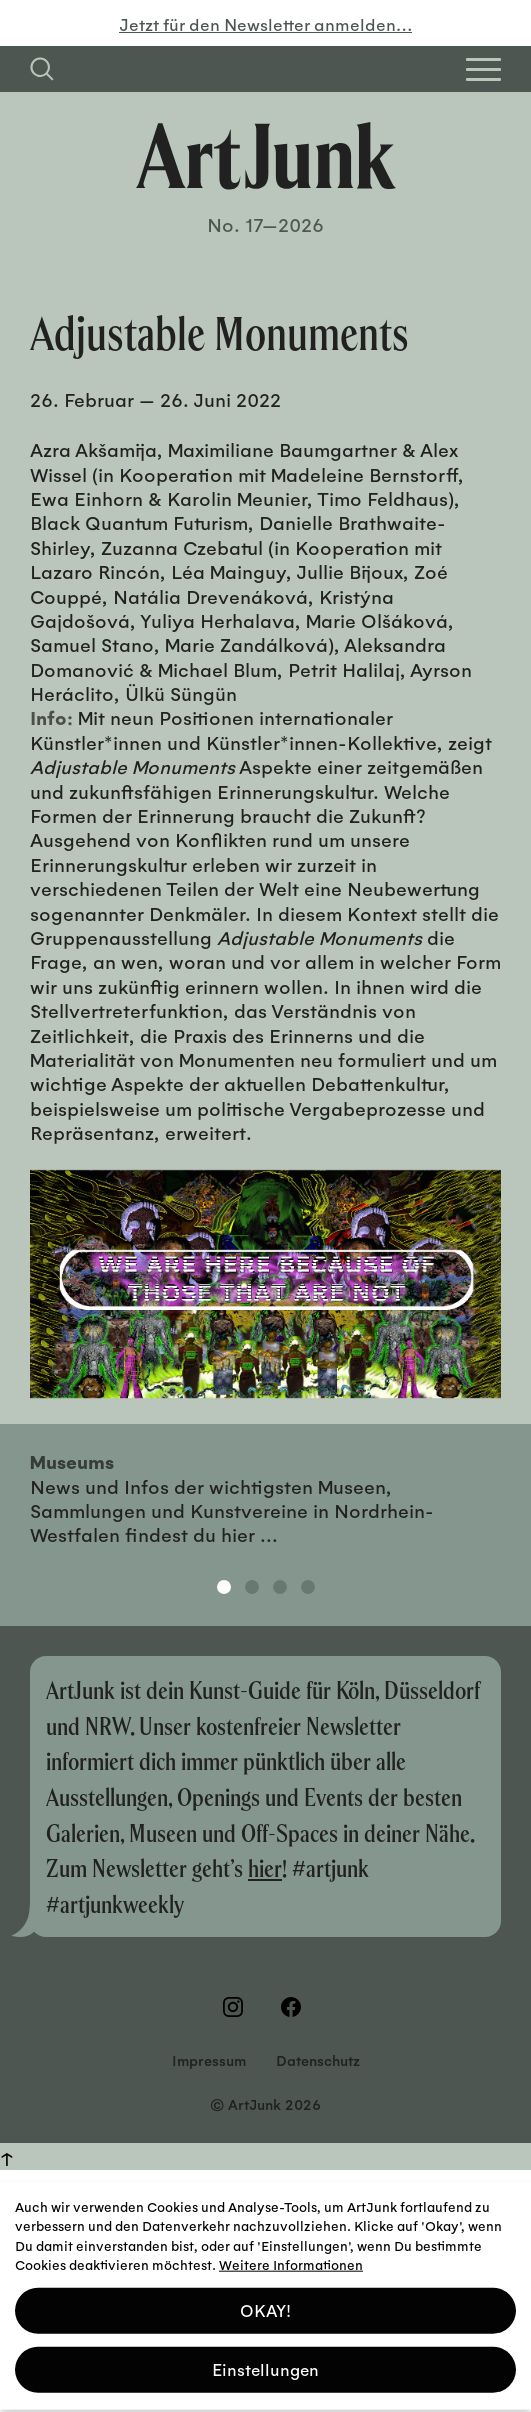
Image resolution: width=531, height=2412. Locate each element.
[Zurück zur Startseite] (266, 156)
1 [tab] (224, 1587)
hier (265, 1867)
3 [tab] (280, 1587)
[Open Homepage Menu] (483, 69)
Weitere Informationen (291, 2257)
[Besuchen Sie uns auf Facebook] (295, 2007)
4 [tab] (308, 1587)
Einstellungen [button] (265, 2362)
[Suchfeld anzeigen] (42, 69)
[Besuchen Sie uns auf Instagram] (237, 2007)
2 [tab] (252, 1587)
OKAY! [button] (265, 2303)
